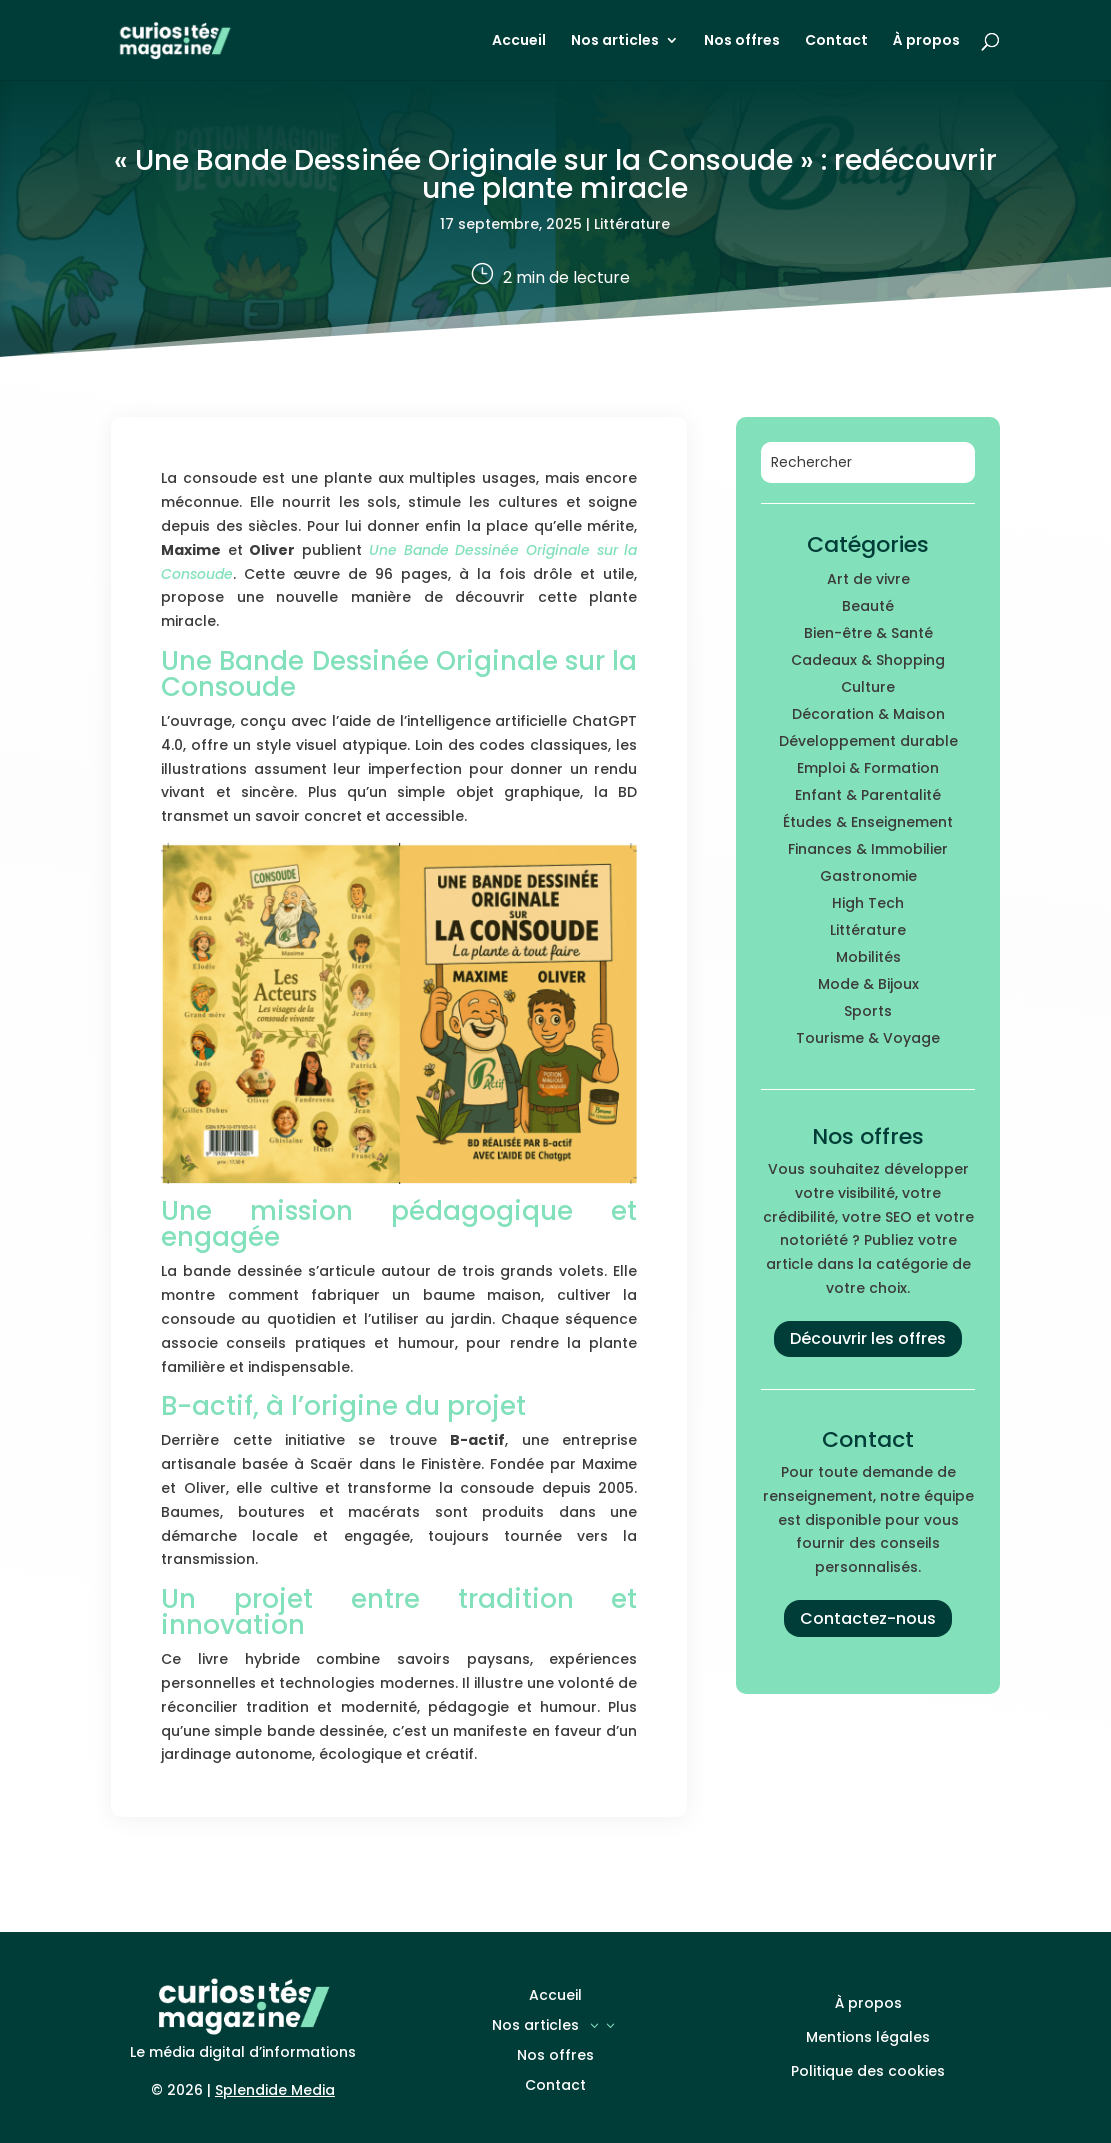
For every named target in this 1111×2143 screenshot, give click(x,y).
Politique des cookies (868, 2071)
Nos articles (615, 41)
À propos (926, 41)
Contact (836, 41)
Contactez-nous (868, 1618)
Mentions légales (868, 2037)
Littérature (632, 224)
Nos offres (742, 41)
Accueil (519, 41)
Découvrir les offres (868, 1338)
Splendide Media (275, 2090)
